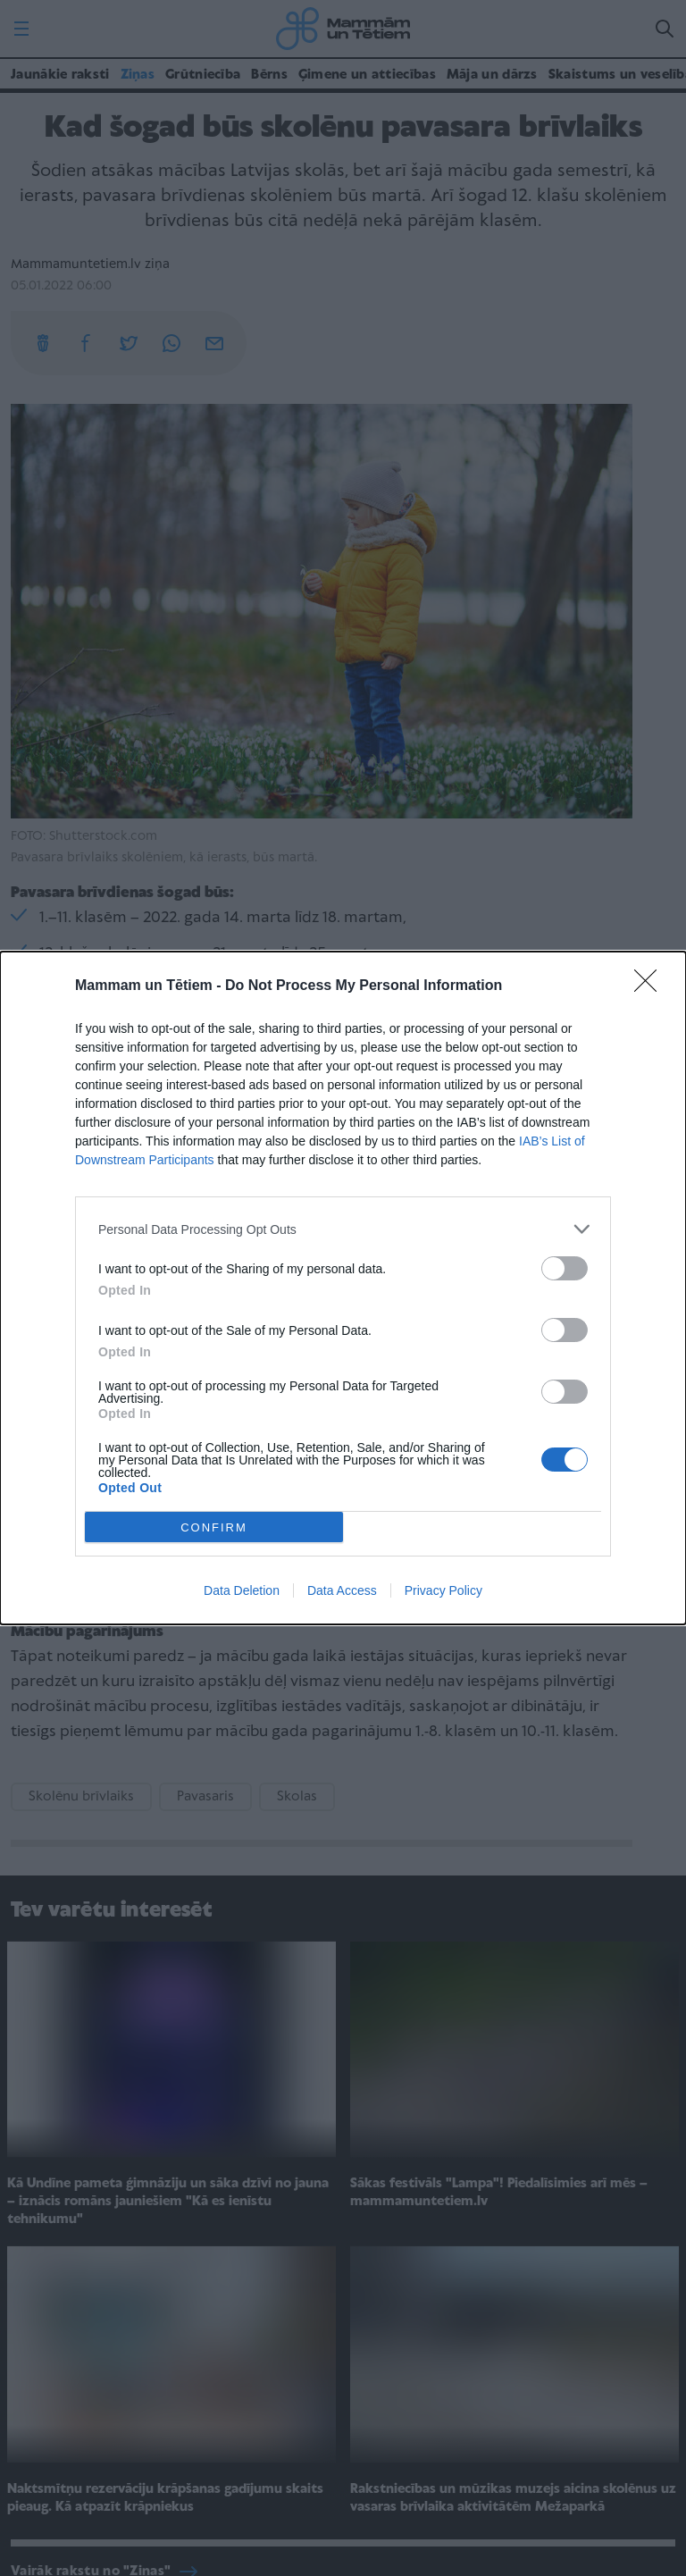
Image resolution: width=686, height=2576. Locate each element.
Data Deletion (242, 1590)
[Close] (651, 986)
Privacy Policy (443, 1590)
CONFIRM (213, 1527)
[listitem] (343, 1229)
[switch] (564, 1268)
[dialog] (343, 1288)
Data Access (342, 1590)
